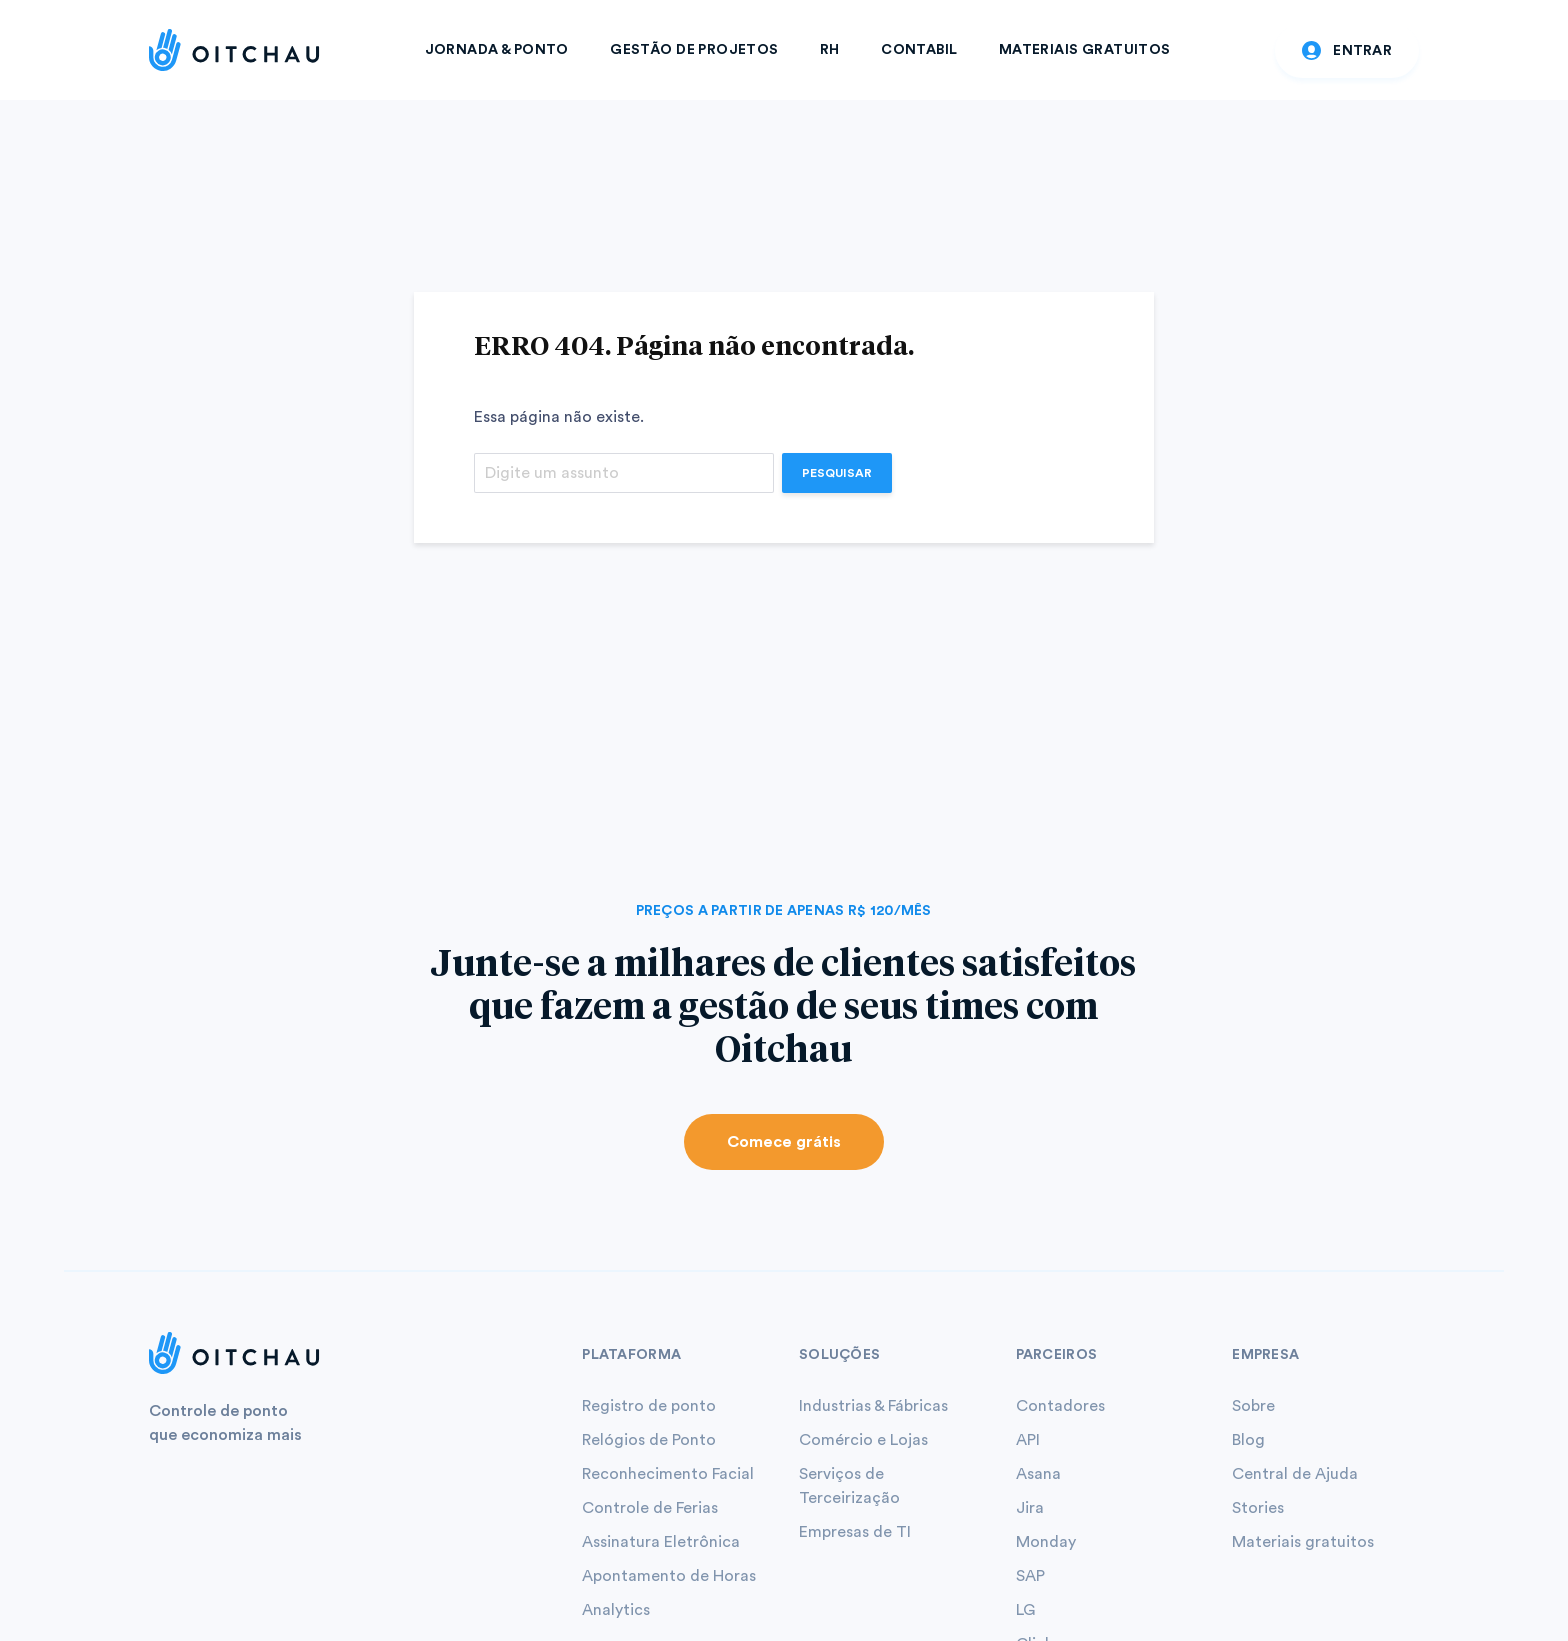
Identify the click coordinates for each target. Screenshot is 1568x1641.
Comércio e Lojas (863, 1440)
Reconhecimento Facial (668, 1474)
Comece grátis (784, 1142)
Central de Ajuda (1295, 1474)
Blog (1248, 1440)
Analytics (616, 1610)
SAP (1030, 1576)
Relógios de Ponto (649, 1440)
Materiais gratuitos (1303, 1542)
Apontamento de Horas (669, 1576)
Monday (1046, 1542)
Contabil (919, 50)
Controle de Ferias (650, 1508)
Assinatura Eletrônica (661, 1542)
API (1028, 1440)
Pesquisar (837, 473)
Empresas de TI (855, 1532)
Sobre (1253, 1406)
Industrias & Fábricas (873, 1406)
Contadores (1060, 1406)
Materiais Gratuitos (1085, 50)
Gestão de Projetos (694, 50)
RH (830, 50)
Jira (1030, 1508)
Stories (1258, 1508)
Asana (1038, 1474)
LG (1025, 1610)
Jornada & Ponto (497, 50)
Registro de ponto (649, 1406)
